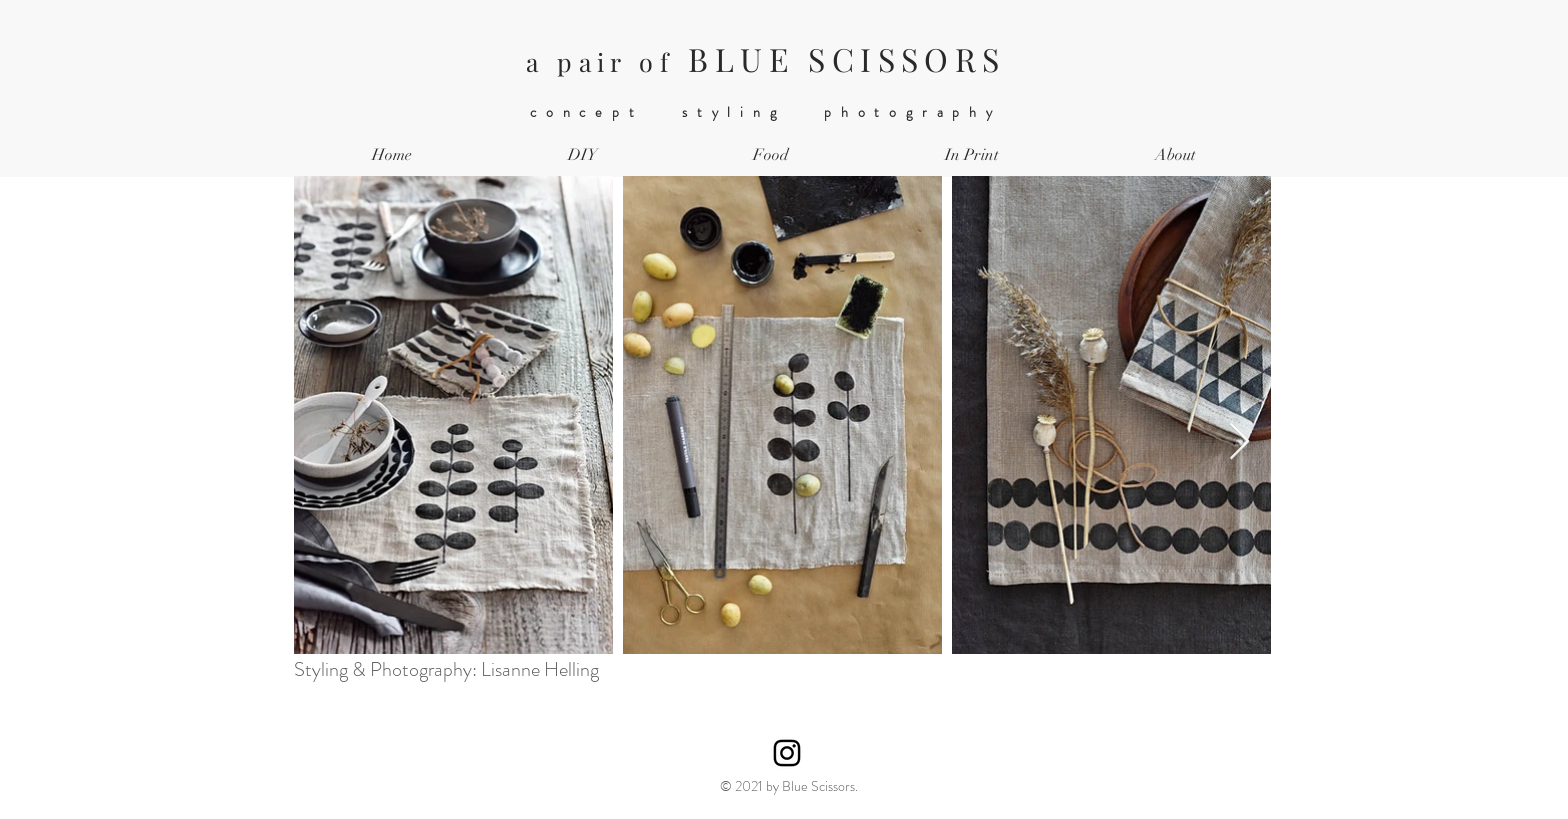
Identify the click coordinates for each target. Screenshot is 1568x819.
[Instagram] (787, 753)
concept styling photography (766, 112)
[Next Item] (1239, 442)
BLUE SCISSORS (765, 58)
